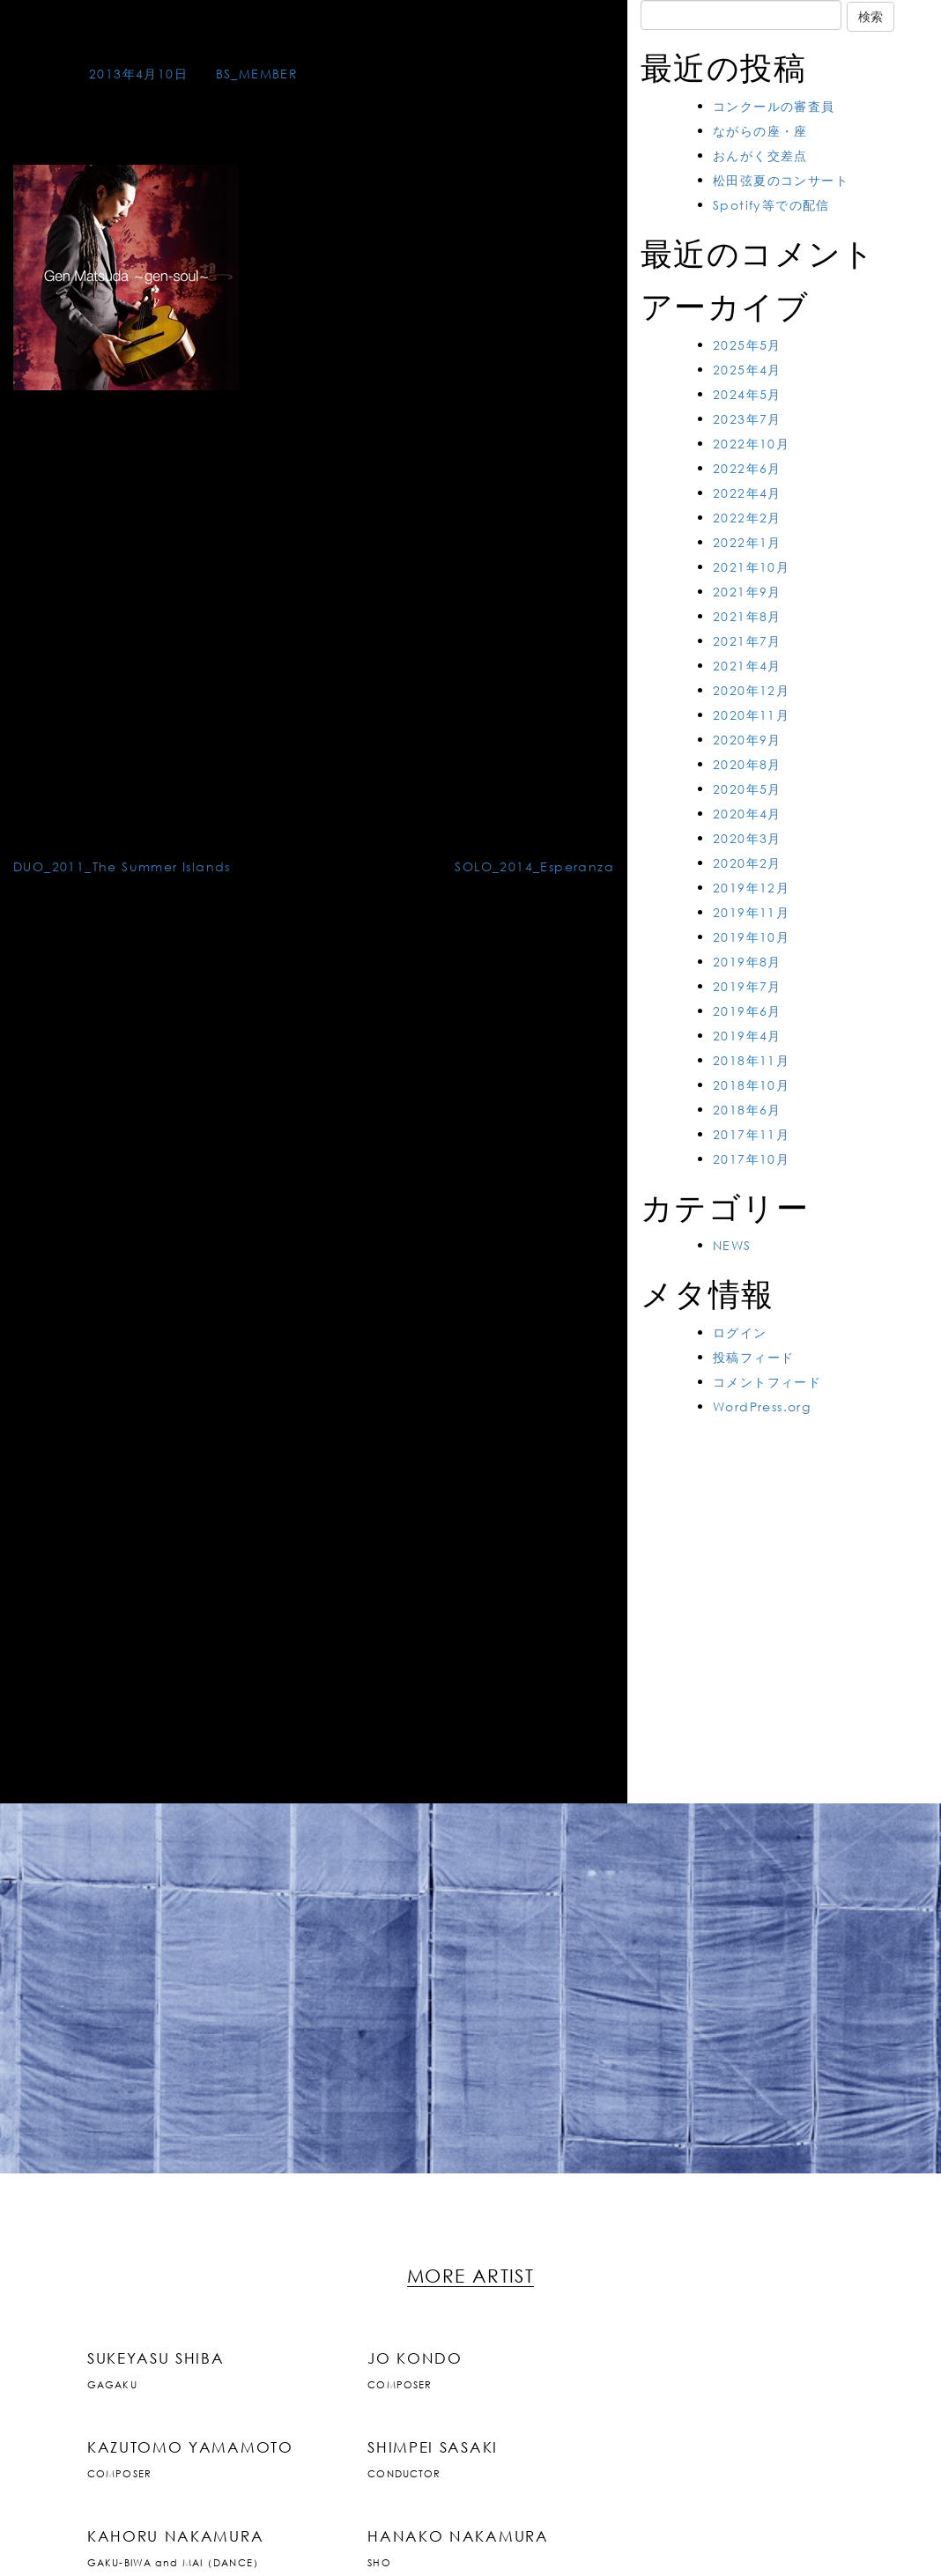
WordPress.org (762, 1406)
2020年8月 (747, 764)
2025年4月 (747, 369)
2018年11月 (751, 1060)
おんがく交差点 (760, 155)
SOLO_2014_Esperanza (534, 866)
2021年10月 (751, 567)
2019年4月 (747, 1035)
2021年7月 (747, 641)
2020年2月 (747, 863)
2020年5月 (747, 789)
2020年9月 (747, 739)
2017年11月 (751, 1134)
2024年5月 (747, 394)
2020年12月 (751, 690)
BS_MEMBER (257, 73)
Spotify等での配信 (771, 204)
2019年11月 (751, 912)
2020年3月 (747, 838)
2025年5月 (747, 345)
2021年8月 (747, 616)
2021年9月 (747, 591)
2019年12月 (751, 887)
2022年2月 (747, 517)
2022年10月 (751, 443)
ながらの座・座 (760, 130)
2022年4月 (747, 493)
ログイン (740, 1332)
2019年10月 (751, 937)
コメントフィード (767, 1381)
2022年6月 (747, 468)
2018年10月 (751, 1085)
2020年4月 (747, 813)
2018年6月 (747, 1109)
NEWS (732, 1245)
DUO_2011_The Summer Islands (122, 866)
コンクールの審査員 (774, 106)
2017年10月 (751, 1159)
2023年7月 (747, 419)
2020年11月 (751, 715)
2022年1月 (747, 542)
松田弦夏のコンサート (780, 180)
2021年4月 (747, 665)
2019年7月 (747, 986)
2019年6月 (747, 1011)
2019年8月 (747, 961)
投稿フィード (753, 1357)
